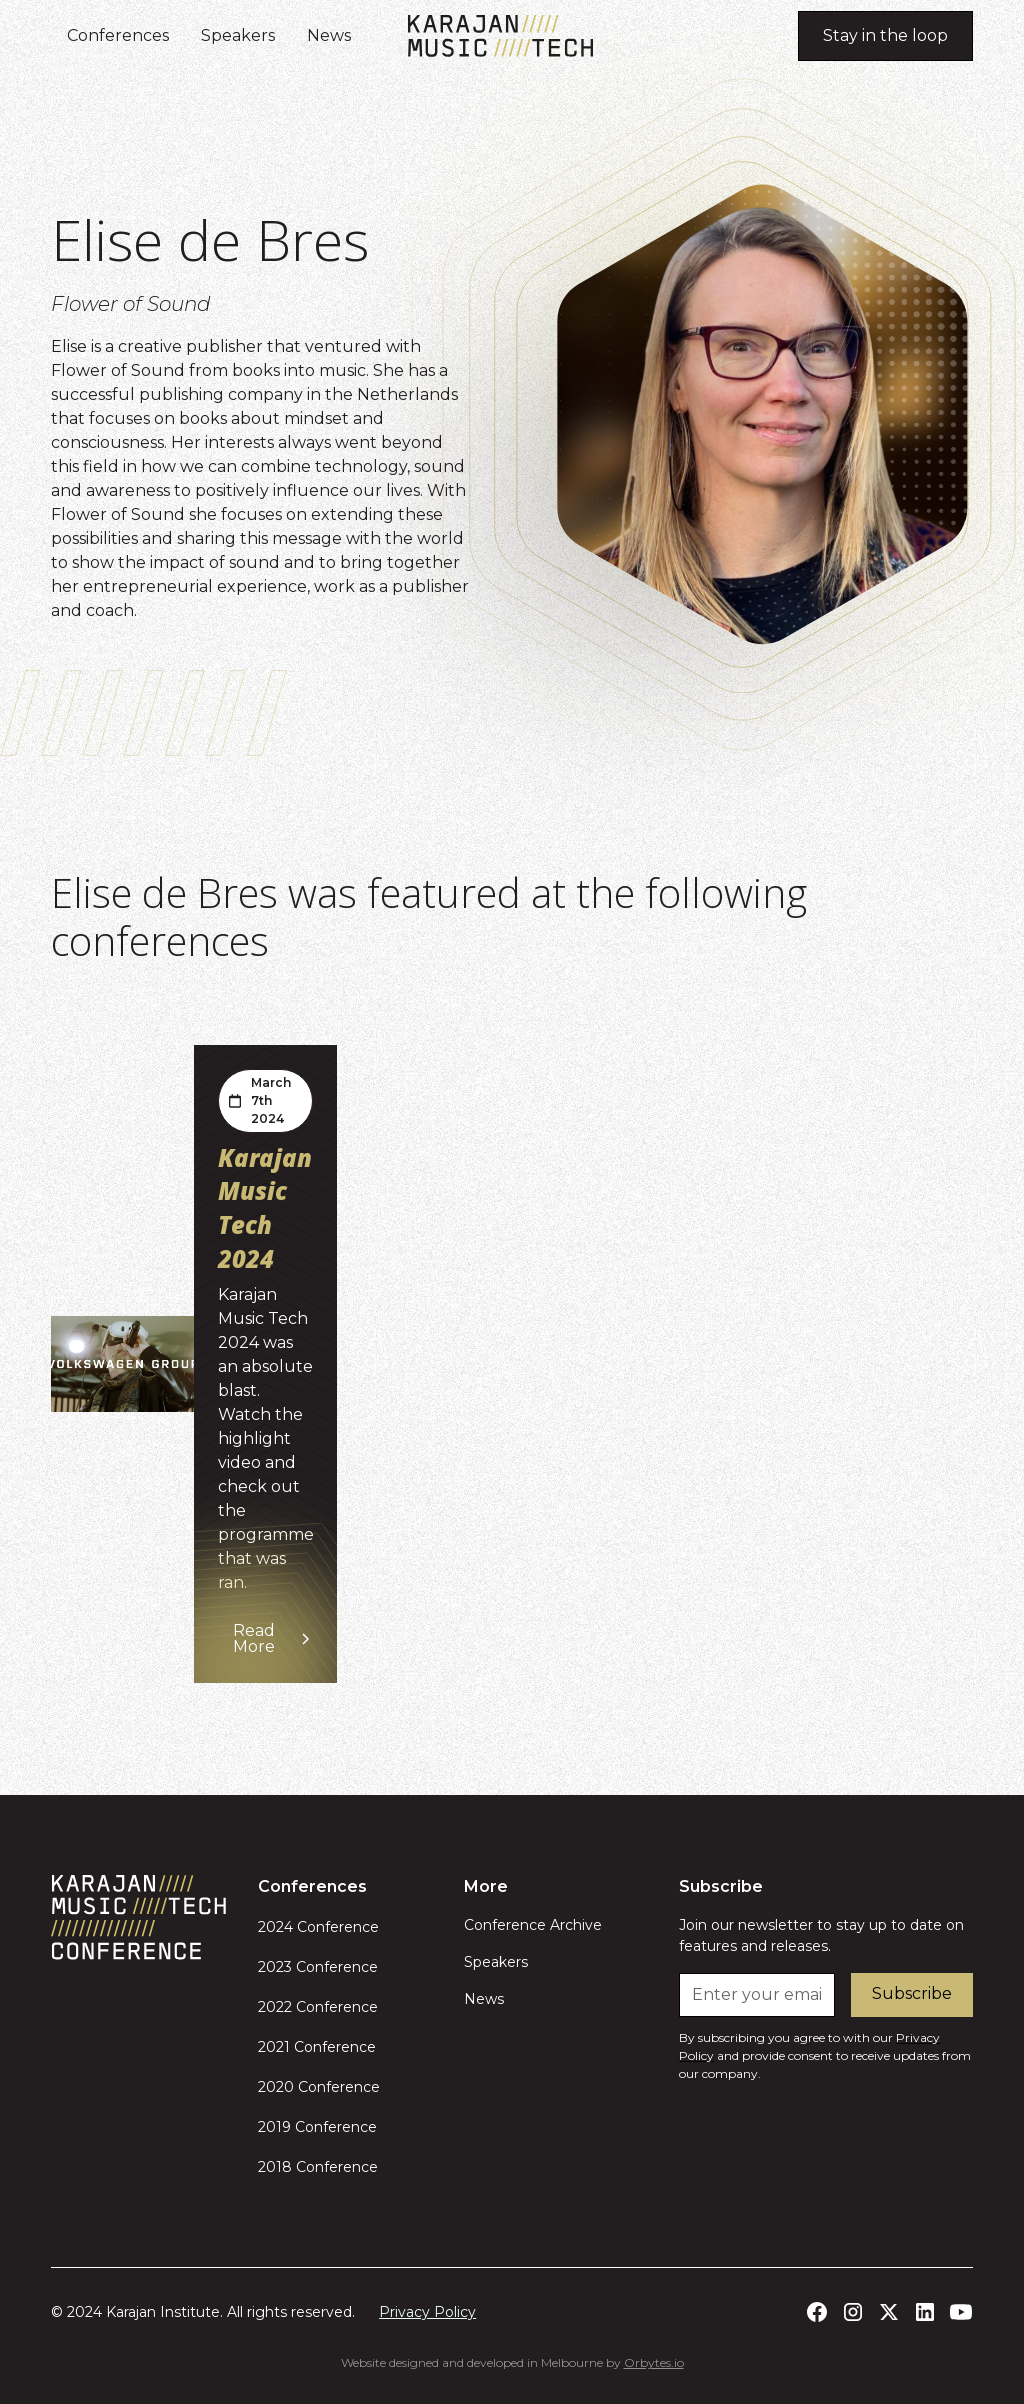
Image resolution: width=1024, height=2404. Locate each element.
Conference (336, 1927)
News (329, 35)
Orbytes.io (654, 2362)
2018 (275, 2167)
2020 (276, 2087)
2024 (275, 1927)
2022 (275, 2007)
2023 (275, 1967)
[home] (500, 36)
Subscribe (912, 1993)
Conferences (118, 35)
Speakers (238, 35)
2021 (274, 2047)
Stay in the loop (885, 35)
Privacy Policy (427, 2312)
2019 (274, 2127)
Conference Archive (533, 1925)
